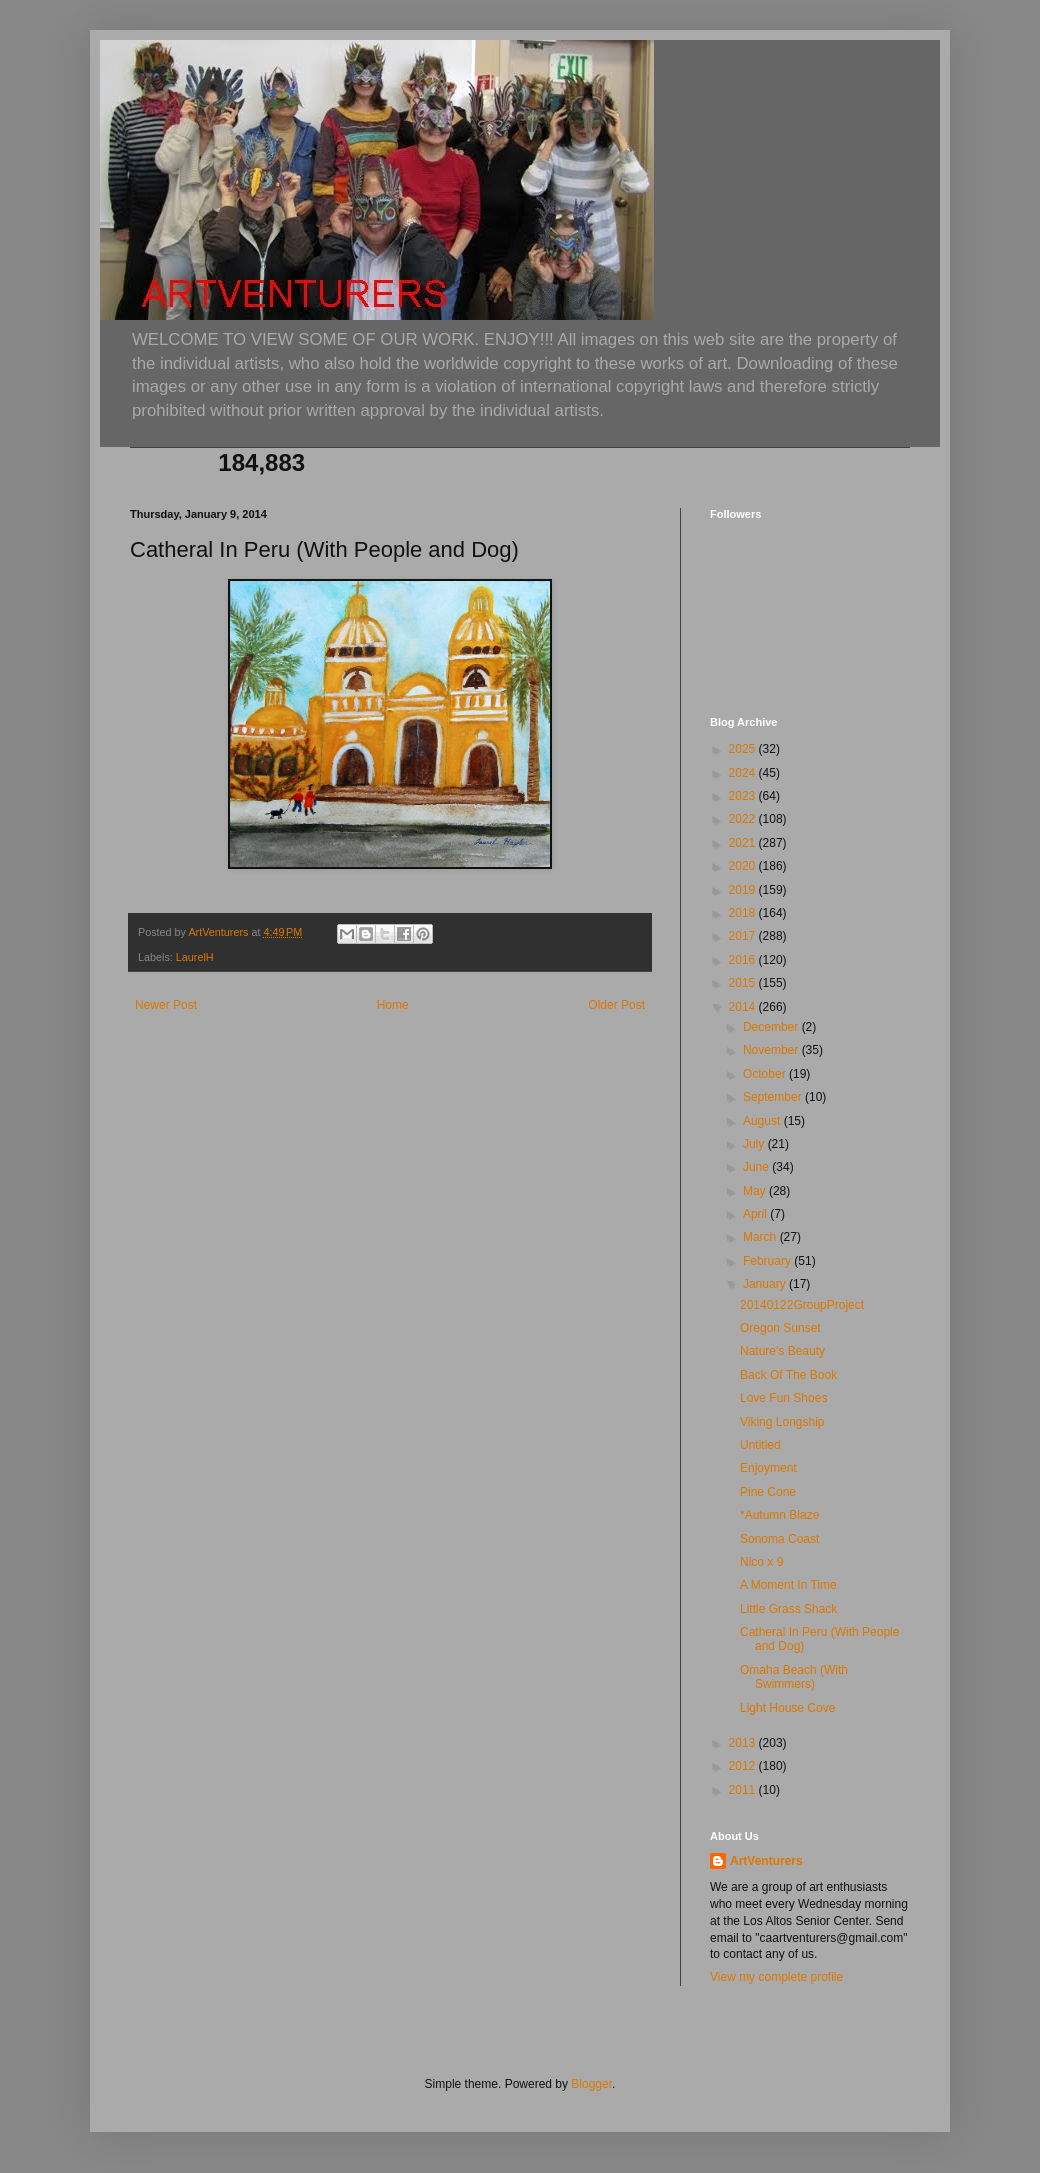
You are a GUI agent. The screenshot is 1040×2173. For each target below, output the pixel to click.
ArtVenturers (766, 1861)
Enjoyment (768, 1468)
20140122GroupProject (802, 1305)
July (755, 1144)
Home (393, 1005)
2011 (744, 1790)
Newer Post (166, 1005)
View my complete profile (776, 1977)
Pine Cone (768, 1492)
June (757, 1167)
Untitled (760, 1445)
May (756, 1191)
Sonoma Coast (779, 1539)
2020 (744, 866)
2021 (744, 843)
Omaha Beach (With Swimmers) (794, 1677)
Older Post (616, 1005)
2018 (744, 913)
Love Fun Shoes (783, 1398)
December (772, 1027)
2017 (744, 936)
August (763, 1121)
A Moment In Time (788, 1585)
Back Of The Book (788, 1375)
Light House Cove (787, 1708)
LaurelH (195, 957)
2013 (744, 1743)
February (768, 1261)
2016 (744, 960)
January (766, 1284)
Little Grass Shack (788, 1609)
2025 (744, 749)
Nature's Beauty (782, 1351)
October (766, 1074)
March (761, 1237)
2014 (744, 1007)
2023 (744, 796)
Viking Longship (782, 1422)
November (772, 1050)
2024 (744, 773)
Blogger (591, 2084)
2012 (744, 1766)
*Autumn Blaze (779, 1515)
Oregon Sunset (780, 1328)
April (756, 1214)
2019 (744, 890)
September (774, 1097)
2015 (744, 983)
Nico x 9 (761, 1562)
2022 (744, 819)
